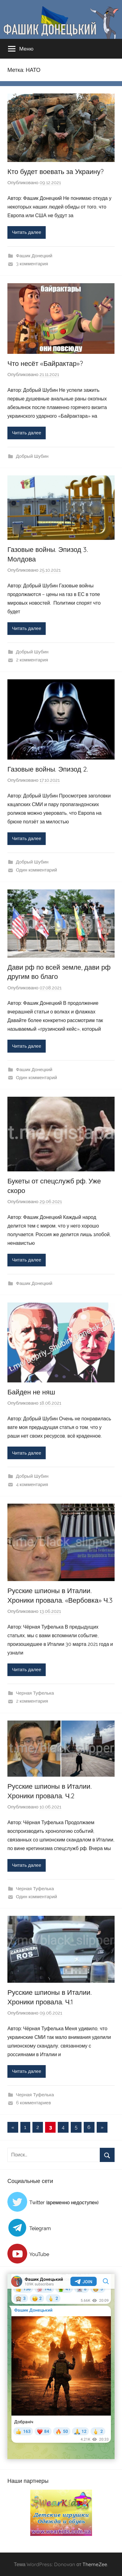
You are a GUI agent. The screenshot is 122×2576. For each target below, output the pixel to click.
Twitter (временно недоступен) (64, 2202)
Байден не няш (31, 1392)
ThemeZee (94, 2564)
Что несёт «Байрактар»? (45, 363)
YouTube (39, 2254)
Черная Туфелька (35, 1693)
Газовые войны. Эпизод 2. (47, 769)
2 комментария (32, 660)
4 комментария (32, 1484)
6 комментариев (33, 2103)
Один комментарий (36, 870)
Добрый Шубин (32, 456)
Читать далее (26, 232)
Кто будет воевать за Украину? (55, 171)
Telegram (40, 2228)
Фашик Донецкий (34, 256)
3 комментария (32, 264)
